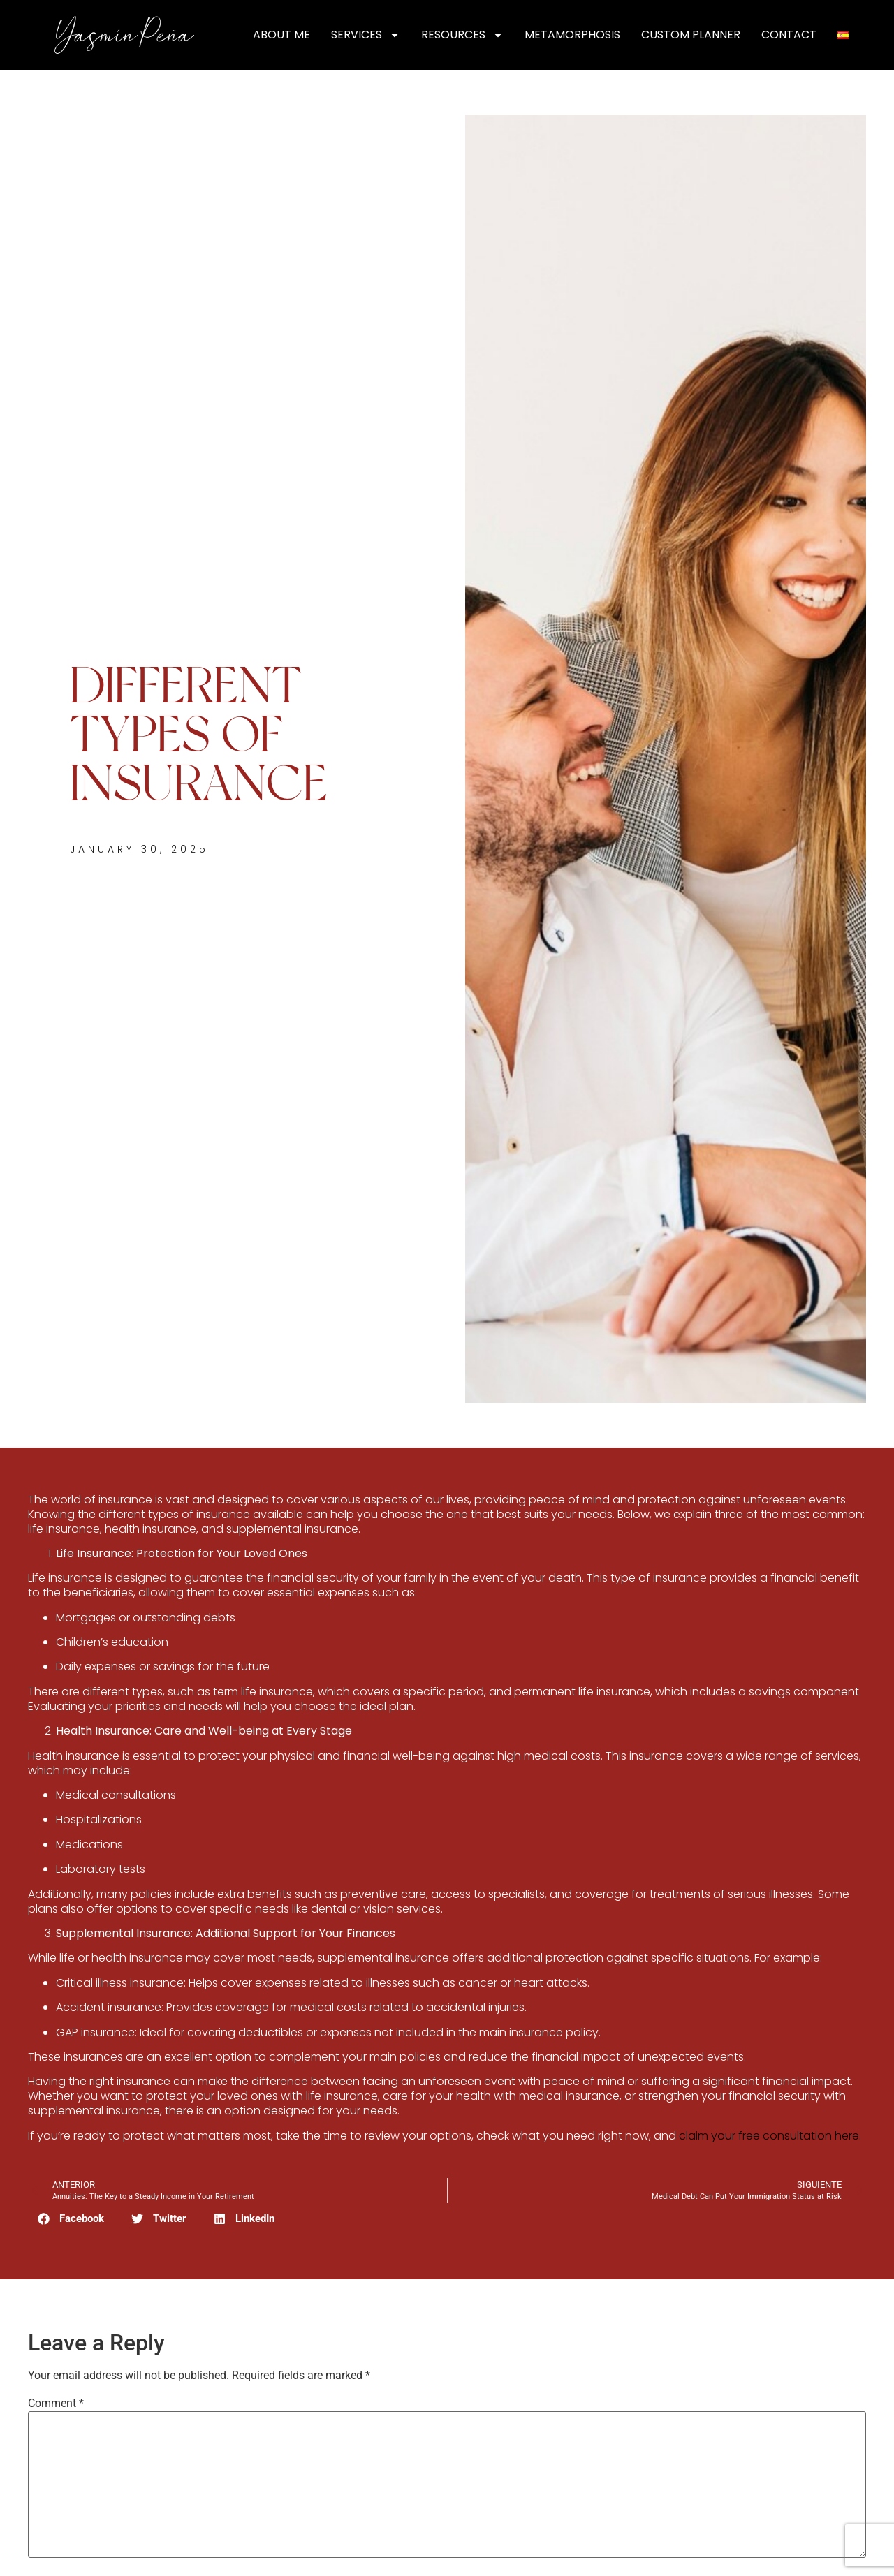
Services (365, 34)
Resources (462, 34)
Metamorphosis (572, 35)
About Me (281, 35)
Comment (56, 2403)
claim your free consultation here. (770, 2136)
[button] (71, 2219)
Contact (788, 35)
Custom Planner (690, 35)
